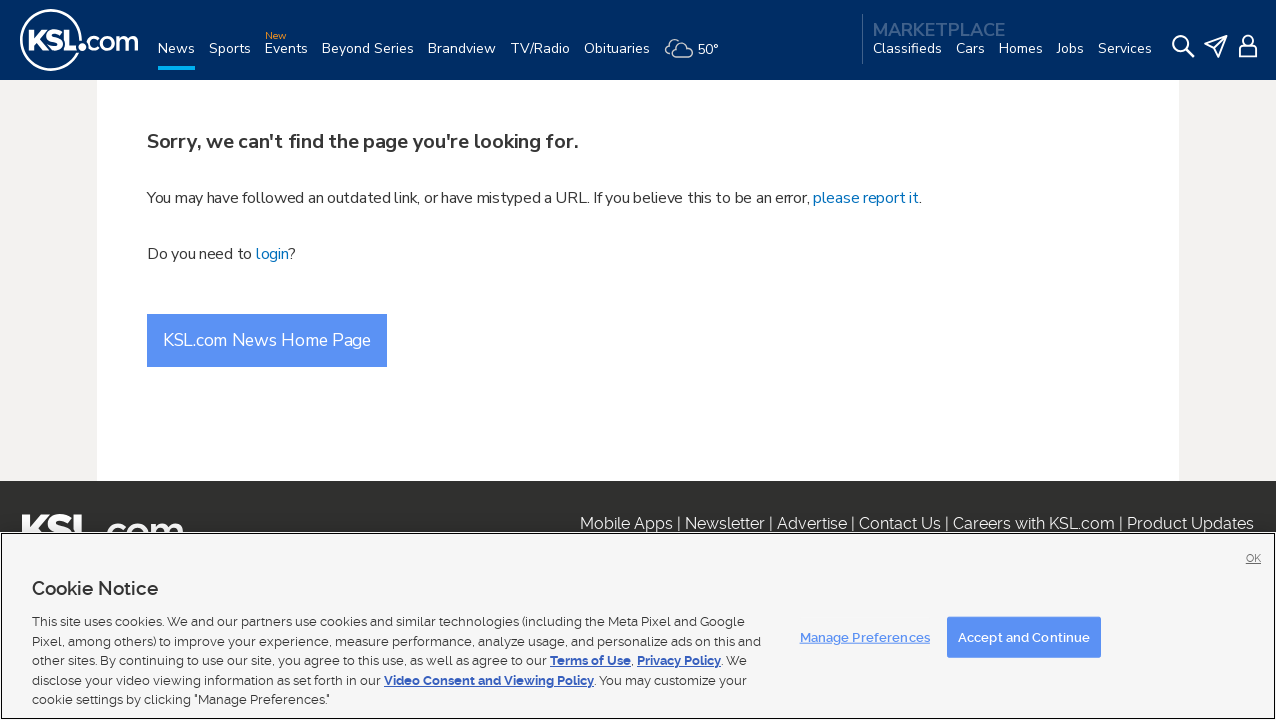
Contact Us (900, 523)
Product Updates (1190, 523)
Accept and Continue (1024, 636)
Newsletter (725, 523)
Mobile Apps (626, 523)
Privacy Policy (679, 660)
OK (1253, 558)
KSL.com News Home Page (267, 340)
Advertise (812, 523)
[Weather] (698, 56)
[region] (638, 626)
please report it (866, 198)
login (272, 254)
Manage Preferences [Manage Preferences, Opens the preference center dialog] (865, 636)
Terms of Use (590, 660)
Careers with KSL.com (1034, 523)
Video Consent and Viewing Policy (489, 680)
